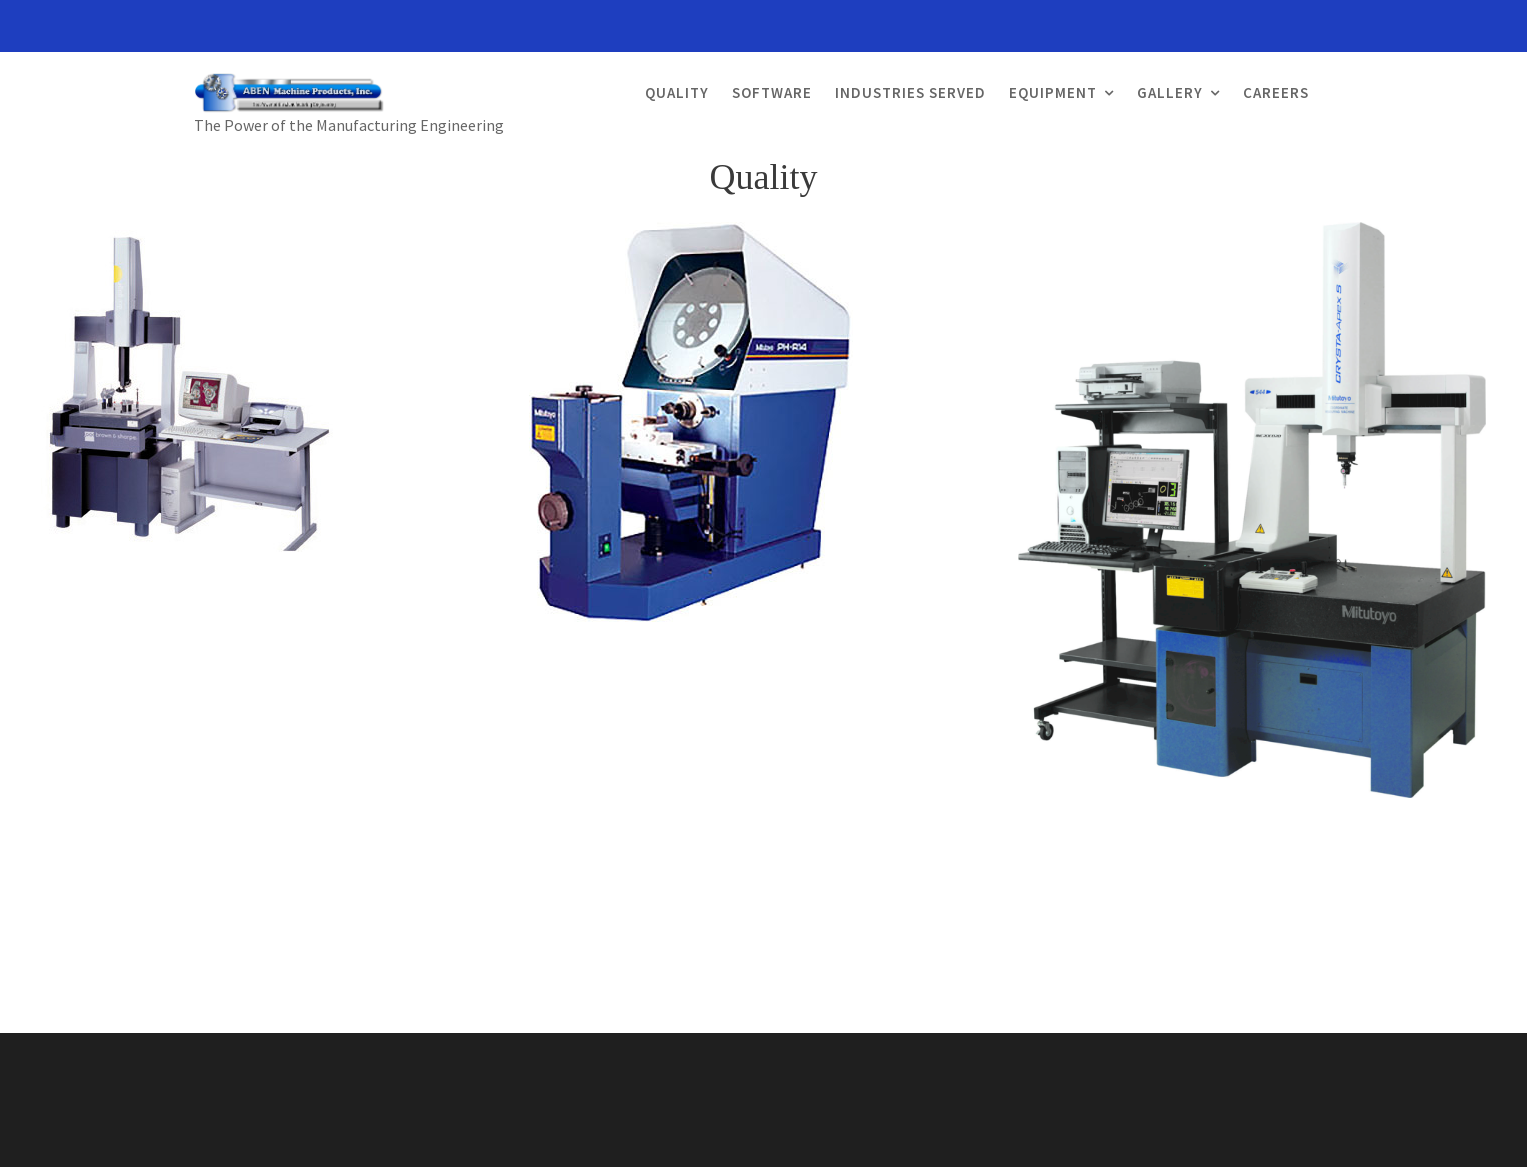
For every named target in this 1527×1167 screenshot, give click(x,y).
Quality (677, 92)
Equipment (1053, 92)
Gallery (1170, 92)
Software (772, 92)
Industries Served (910, 92)
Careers (1276, 92)
